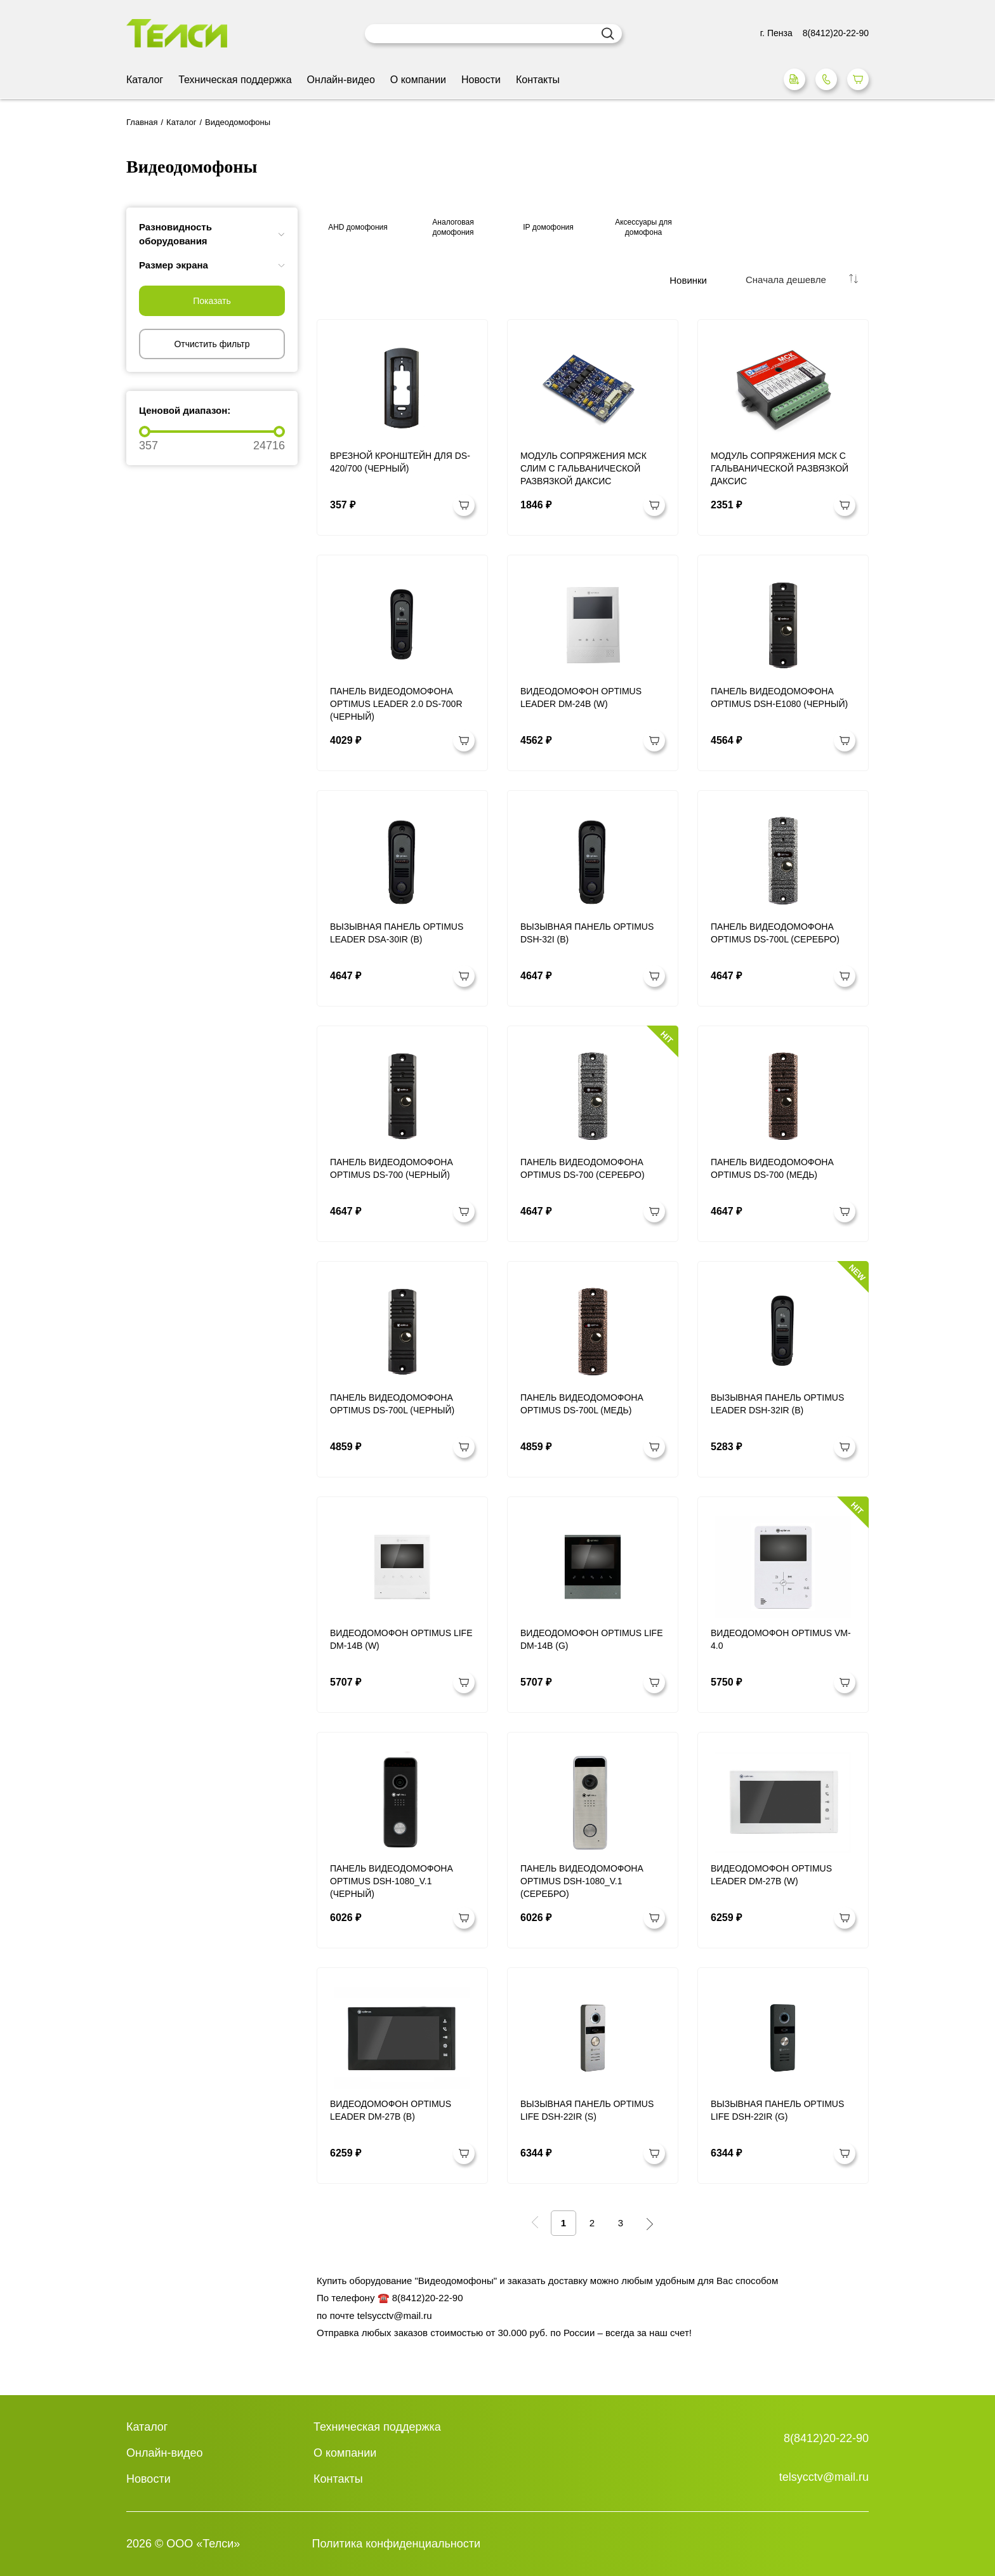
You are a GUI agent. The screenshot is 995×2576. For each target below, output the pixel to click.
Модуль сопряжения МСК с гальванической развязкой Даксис (779, 468)
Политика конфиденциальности (396, 2543)
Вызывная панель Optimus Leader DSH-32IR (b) (777, 1403)
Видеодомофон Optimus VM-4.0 (781, 1639)
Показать (212, 301)
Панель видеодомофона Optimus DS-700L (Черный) (392, 1403)
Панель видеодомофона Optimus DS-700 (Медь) (772, 1168)
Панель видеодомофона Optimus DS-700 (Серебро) (582, 1168)
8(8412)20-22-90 (826, 2438)
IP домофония (548, 227)
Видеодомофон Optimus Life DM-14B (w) (401, 1639)
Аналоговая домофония (452, 227)
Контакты (538, 79)
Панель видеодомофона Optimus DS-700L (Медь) (581, 1403)
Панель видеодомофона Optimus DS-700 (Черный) (391, 1168)
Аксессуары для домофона (643, 227)
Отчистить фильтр (211, 344)
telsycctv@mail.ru (824, 2477)
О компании (418, 79)
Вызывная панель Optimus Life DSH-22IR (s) (587, 2110)
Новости (481, 79)
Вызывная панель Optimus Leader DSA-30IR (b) (396, 932)
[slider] (144, 431)
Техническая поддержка (234, 79)
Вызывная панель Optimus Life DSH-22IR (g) (777, 2110)
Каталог (144, 79)
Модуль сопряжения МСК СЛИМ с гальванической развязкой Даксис (583, 468)
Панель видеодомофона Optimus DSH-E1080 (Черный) (779, 697)
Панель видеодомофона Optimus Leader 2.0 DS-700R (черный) (396, 704)
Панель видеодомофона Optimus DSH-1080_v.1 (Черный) (391, 1881)
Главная (141, 122)
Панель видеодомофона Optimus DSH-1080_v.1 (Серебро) (581, 1881)
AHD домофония (358, 227)
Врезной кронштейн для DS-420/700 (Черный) (400, 462)
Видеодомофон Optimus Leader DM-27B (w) (771, 1874)
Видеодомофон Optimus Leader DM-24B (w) (581, 697)
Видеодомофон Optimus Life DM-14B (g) (591, 1639)
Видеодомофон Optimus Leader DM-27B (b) (390, 2110)
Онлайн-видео (341, 79)
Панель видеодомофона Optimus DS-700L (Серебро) (775, 932)
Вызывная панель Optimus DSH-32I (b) (587, 932)
